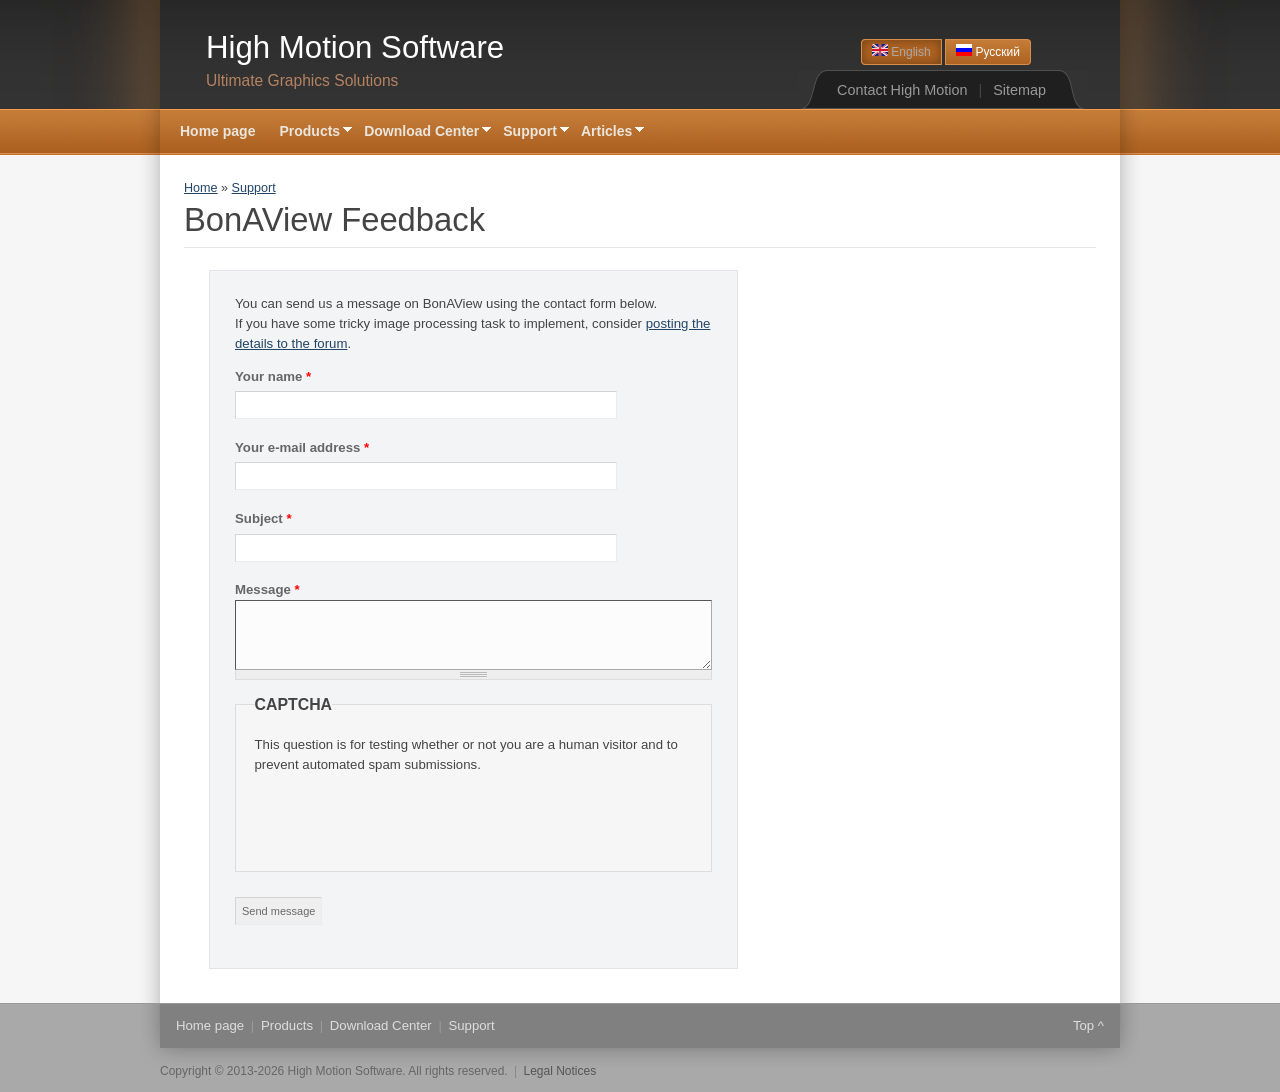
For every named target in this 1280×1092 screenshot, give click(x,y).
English (901, 51)
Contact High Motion (902, 90)
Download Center (421, 132)
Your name (273, 376)
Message (267, 589)
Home (201, 188)
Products (309, 132)
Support (530, 132)
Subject (263, 518)
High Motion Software (355, 47)
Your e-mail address (302, 447)
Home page (217, 131)
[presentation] (407, 814)
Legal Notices (560, 1071)
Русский (988, 51)
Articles (606, 132)
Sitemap (1019, 90)
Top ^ (1088, 1025)
